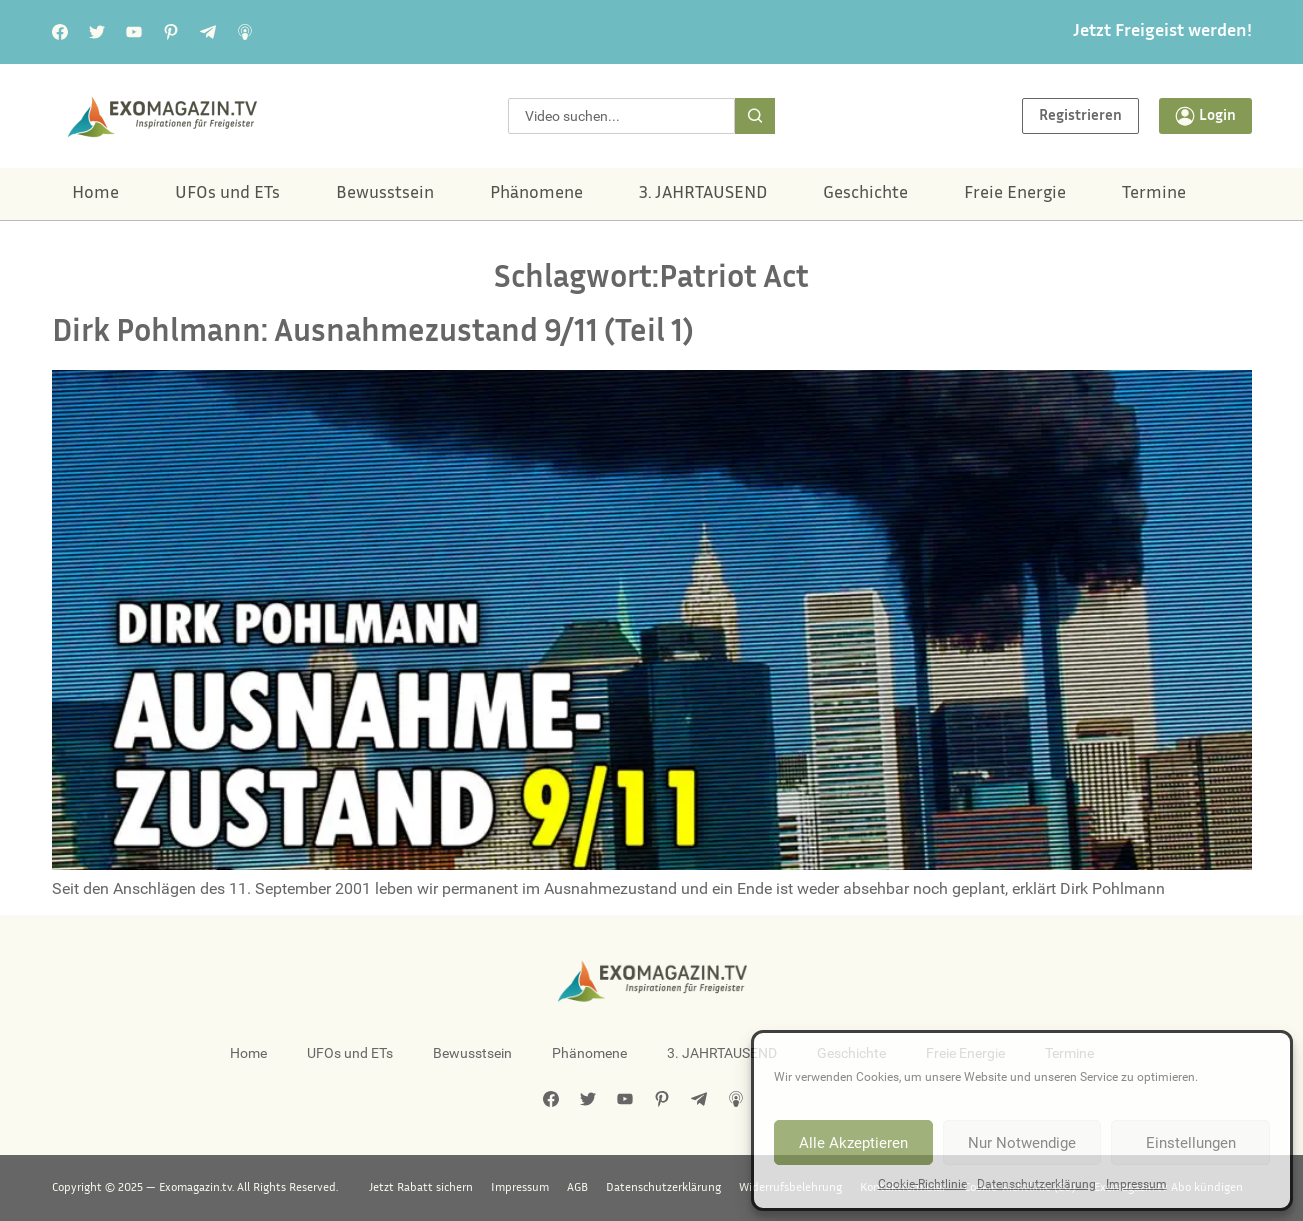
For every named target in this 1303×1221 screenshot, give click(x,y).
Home (95, 194)
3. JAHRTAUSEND (703, 194)
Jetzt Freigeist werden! (1162, 32)
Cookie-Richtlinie (922, 1184)
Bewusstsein (385, 194)
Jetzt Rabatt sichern (421, 1188)
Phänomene (536, 194)
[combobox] (621, 116)
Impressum (1136, 1184)
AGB (577, 1188)
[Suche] (755, 116)
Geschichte (865, 194)
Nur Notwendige (1022, 1143)
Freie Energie (1015, 194)
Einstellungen (1191, 1143)
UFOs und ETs (227, 194)
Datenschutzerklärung (1036, 1184)
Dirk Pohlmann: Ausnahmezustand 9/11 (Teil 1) (373, 333)
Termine (1154, 194)
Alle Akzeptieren (853, 1143)
